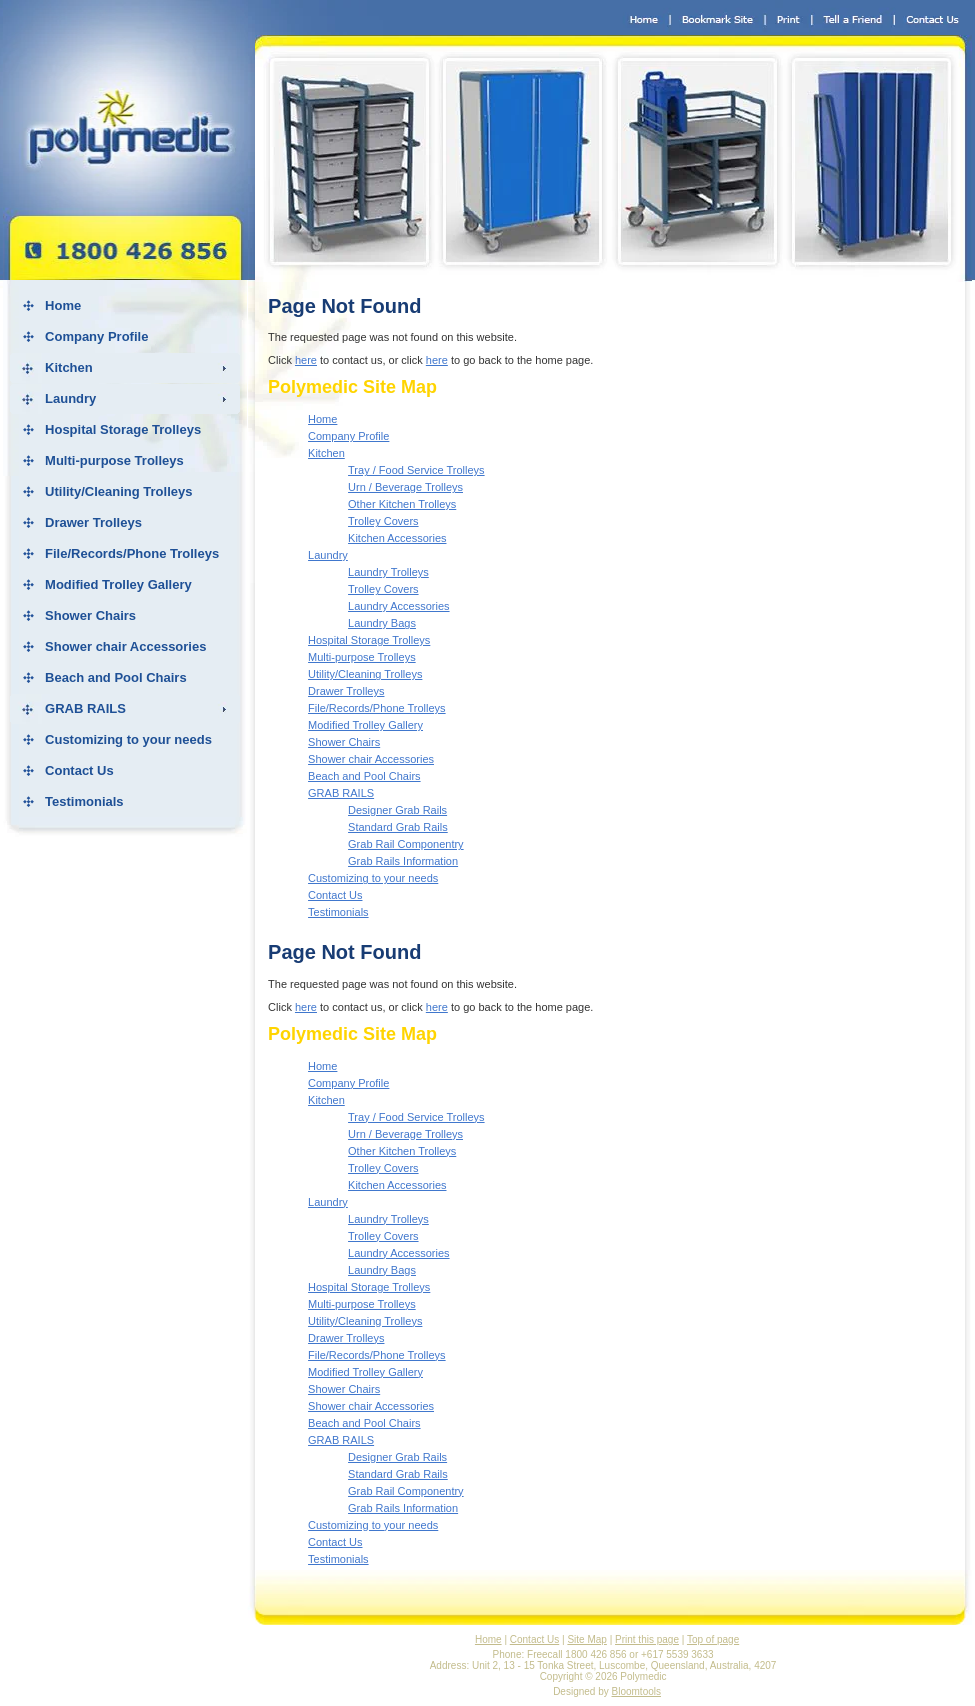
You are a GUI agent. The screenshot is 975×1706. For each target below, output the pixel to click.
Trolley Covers (383, 521)
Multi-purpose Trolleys (114, 460)
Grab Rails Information (403, 861)
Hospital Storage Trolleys (123, 429)
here (306, 360)
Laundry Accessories (399, 606)
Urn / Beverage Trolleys (405, 487)
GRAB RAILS (85, 708)
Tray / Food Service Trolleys (416, 470)
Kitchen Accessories (397, 538)
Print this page (647, 1639)
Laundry (70, 398)
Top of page (713, 1639)
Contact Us (79, 770)
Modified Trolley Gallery (118, 584)
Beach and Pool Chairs (116, 677)
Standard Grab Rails (398, 827)
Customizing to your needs (128, 739)
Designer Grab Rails (397, 810)
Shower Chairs (90, 615)
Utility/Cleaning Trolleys (118, 491)
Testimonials (84, 801)
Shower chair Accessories (125, 646)
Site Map (586, 1639)
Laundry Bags (382, 623)
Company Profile (96, 336)
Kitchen (69, 367)
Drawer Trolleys (93, 522)
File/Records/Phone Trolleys (132, 553)
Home (63, 305)
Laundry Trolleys (388, 572)
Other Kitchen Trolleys (402, 504)
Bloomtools (636, 1691)
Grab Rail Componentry (406, 844)
